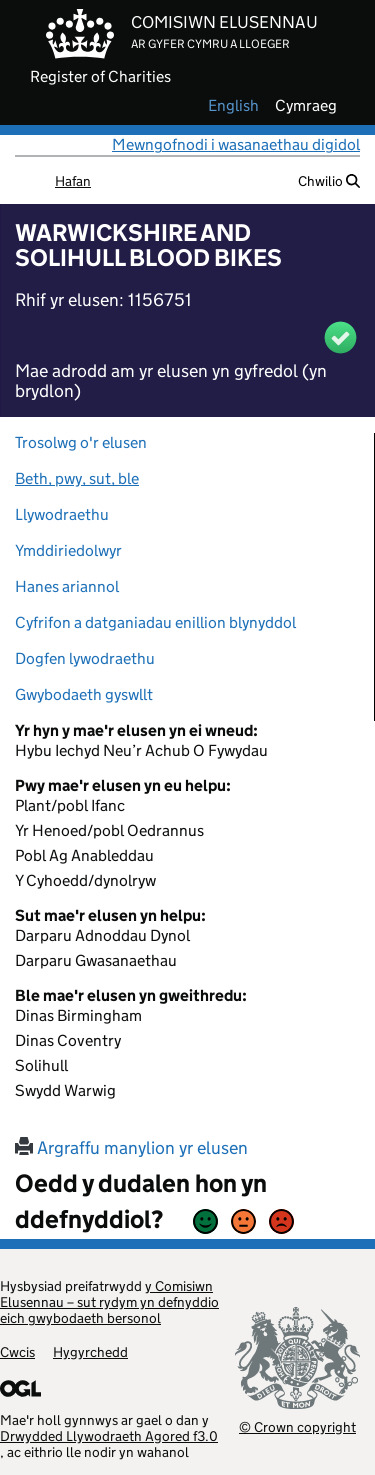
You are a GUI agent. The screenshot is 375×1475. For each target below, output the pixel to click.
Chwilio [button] (329, 181)
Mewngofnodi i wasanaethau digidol (236, 144)
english (233, 106)
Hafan (73, 181)
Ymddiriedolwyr (68, 550)
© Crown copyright (297, 1426)
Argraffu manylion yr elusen (131, 1148)
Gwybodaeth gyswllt (84, 694)
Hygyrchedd (90, 1352)
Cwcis (17, 1352)
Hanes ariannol (67, 586)
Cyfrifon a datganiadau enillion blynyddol (155, 622)
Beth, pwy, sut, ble (77, 478)
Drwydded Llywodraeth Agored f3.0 (109, 1436)
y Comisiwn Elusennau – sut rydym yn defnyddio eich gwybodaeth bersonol (109, 1302)
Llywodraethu (62, 514)
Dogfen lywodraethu (85, 658)
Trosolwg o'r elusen (81, 442)
